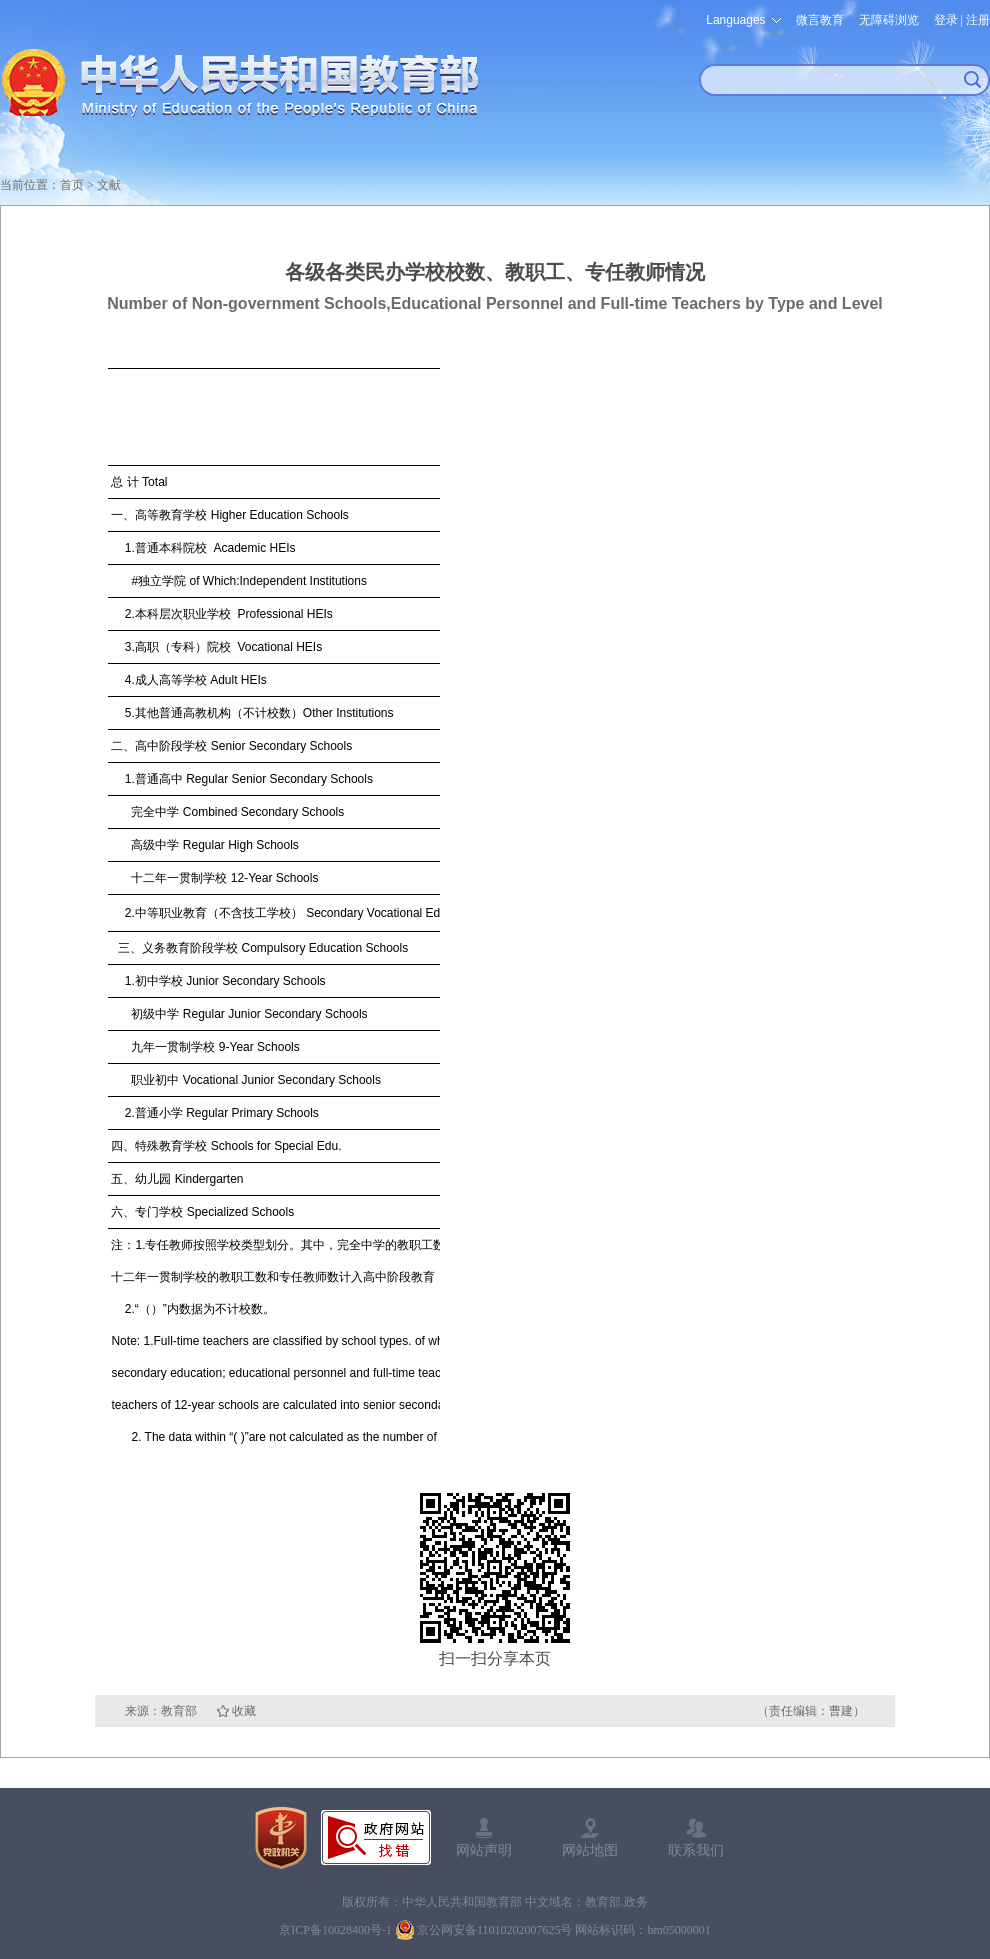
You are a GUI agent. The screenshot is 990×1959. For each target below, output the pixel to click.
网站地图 (590, 1850)
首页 (72, 185)
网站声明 (484, 1850)
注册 (978, 20)
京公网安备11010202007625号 (495, 1930)
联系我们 (696, 1850)
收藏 (244, 1711)
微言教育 (820, 20)
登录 (946, 20)
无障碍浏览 (889, 20)
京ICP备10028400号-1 (335, 1930)
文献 (109, 185)
